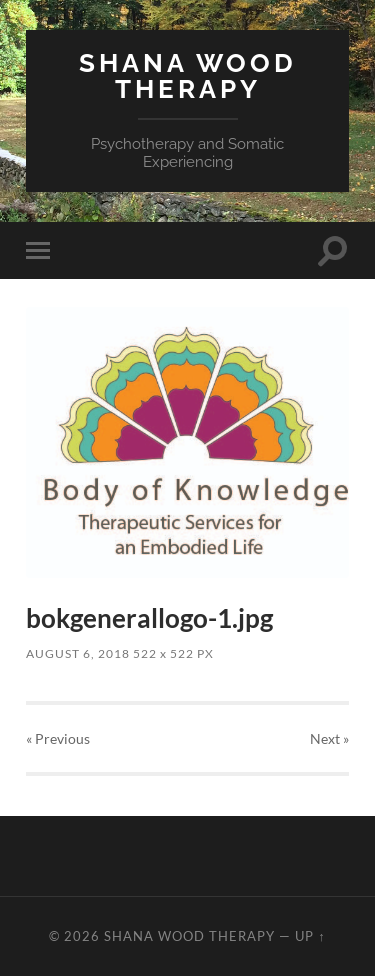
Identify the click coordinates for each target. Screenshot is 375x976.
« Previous (58, 738)
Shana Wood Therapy (188, 75)
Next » (329, 738)
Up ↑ (310, 936)
